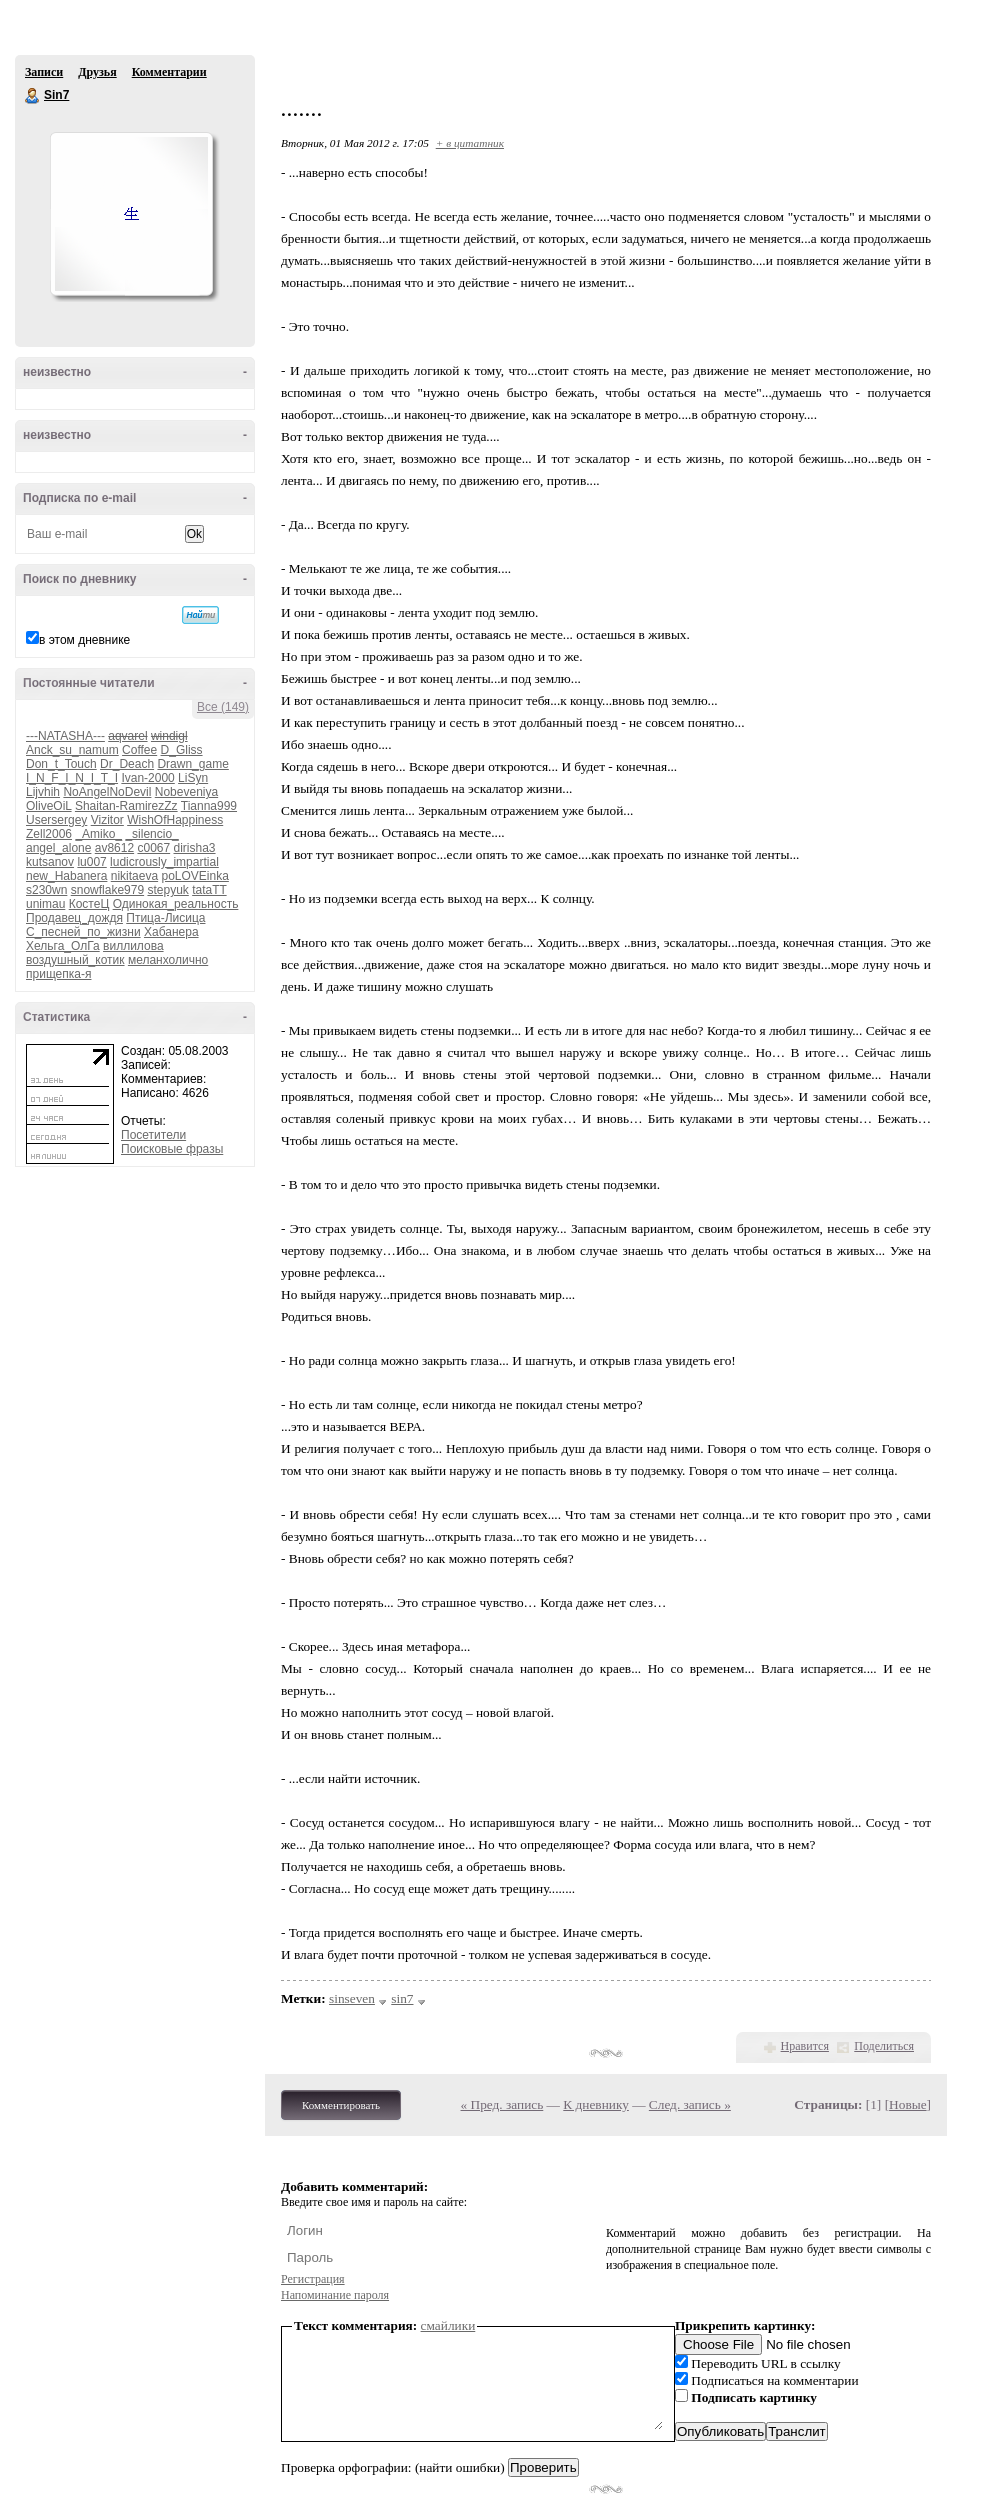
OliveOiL (49, 806)
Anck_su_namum (72, 750)
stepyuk (167, 890)
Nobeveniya (186, 792)
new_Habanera (66, 876)
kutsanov (50, 862)
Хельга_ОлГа (63, 946)
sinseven (352, 1998)
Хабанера (171, 932)
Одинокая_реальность (176, 904)
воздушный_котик (75, 960)
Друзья (97, 72)
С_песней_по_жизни (83, 932)
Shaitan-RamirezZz (126, 806)
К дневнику (596, 2104)
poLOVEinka (194, 876)
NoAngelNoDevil (107, 792)
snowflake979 (107, 890)
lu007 (91, 862)
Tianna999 (209, 806)
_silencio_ (151, 834)
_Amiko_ (98, 834)
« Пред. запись (502, 2104)
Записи (44, 72)
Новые (907, 2104)
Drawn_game (192, 764)
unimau (45, 904)
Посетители (153, 1135)
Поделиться (884, 2046)
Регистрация (313, 2279)
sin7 (402, 1998)
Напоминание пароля (335, 2295)
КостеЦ (89, 904)
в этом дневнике (84, 640)
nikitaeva (134, 876)
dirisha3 (195, 848)
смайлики (448, 2325)
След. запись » (690, 2104)
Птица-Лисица (165, 918)
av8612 (114, 848)
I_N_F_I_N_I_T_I (72, 778)
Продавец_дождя (74, 918)
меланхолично (168, 960)
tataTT (209, 890)
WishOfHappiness (175, 820)
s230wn (46, 890)
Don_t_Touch (61, 764)
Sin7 (33, 96)
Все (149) (223, 707)
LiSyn (193, 778)
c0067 (153, 848)
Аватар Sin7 (131, 214)
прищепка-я (58, 974)
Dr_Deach (127, 764)
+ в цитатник (470, 143)
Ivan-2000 (147, 778)
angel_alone (58, 848)
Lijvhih (43, 792)
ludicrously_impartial (164, 862)
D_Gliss (182, 750)
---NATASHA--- (65, 736)
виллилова (133, 946)
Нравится (805, 2046)
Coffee (139, 750)
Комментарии (169, 72)
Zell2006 (49, 834)
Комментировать (341, 2105)
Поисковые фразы (172, 1149)
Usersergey (56, 820)
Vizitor (107, 820)
